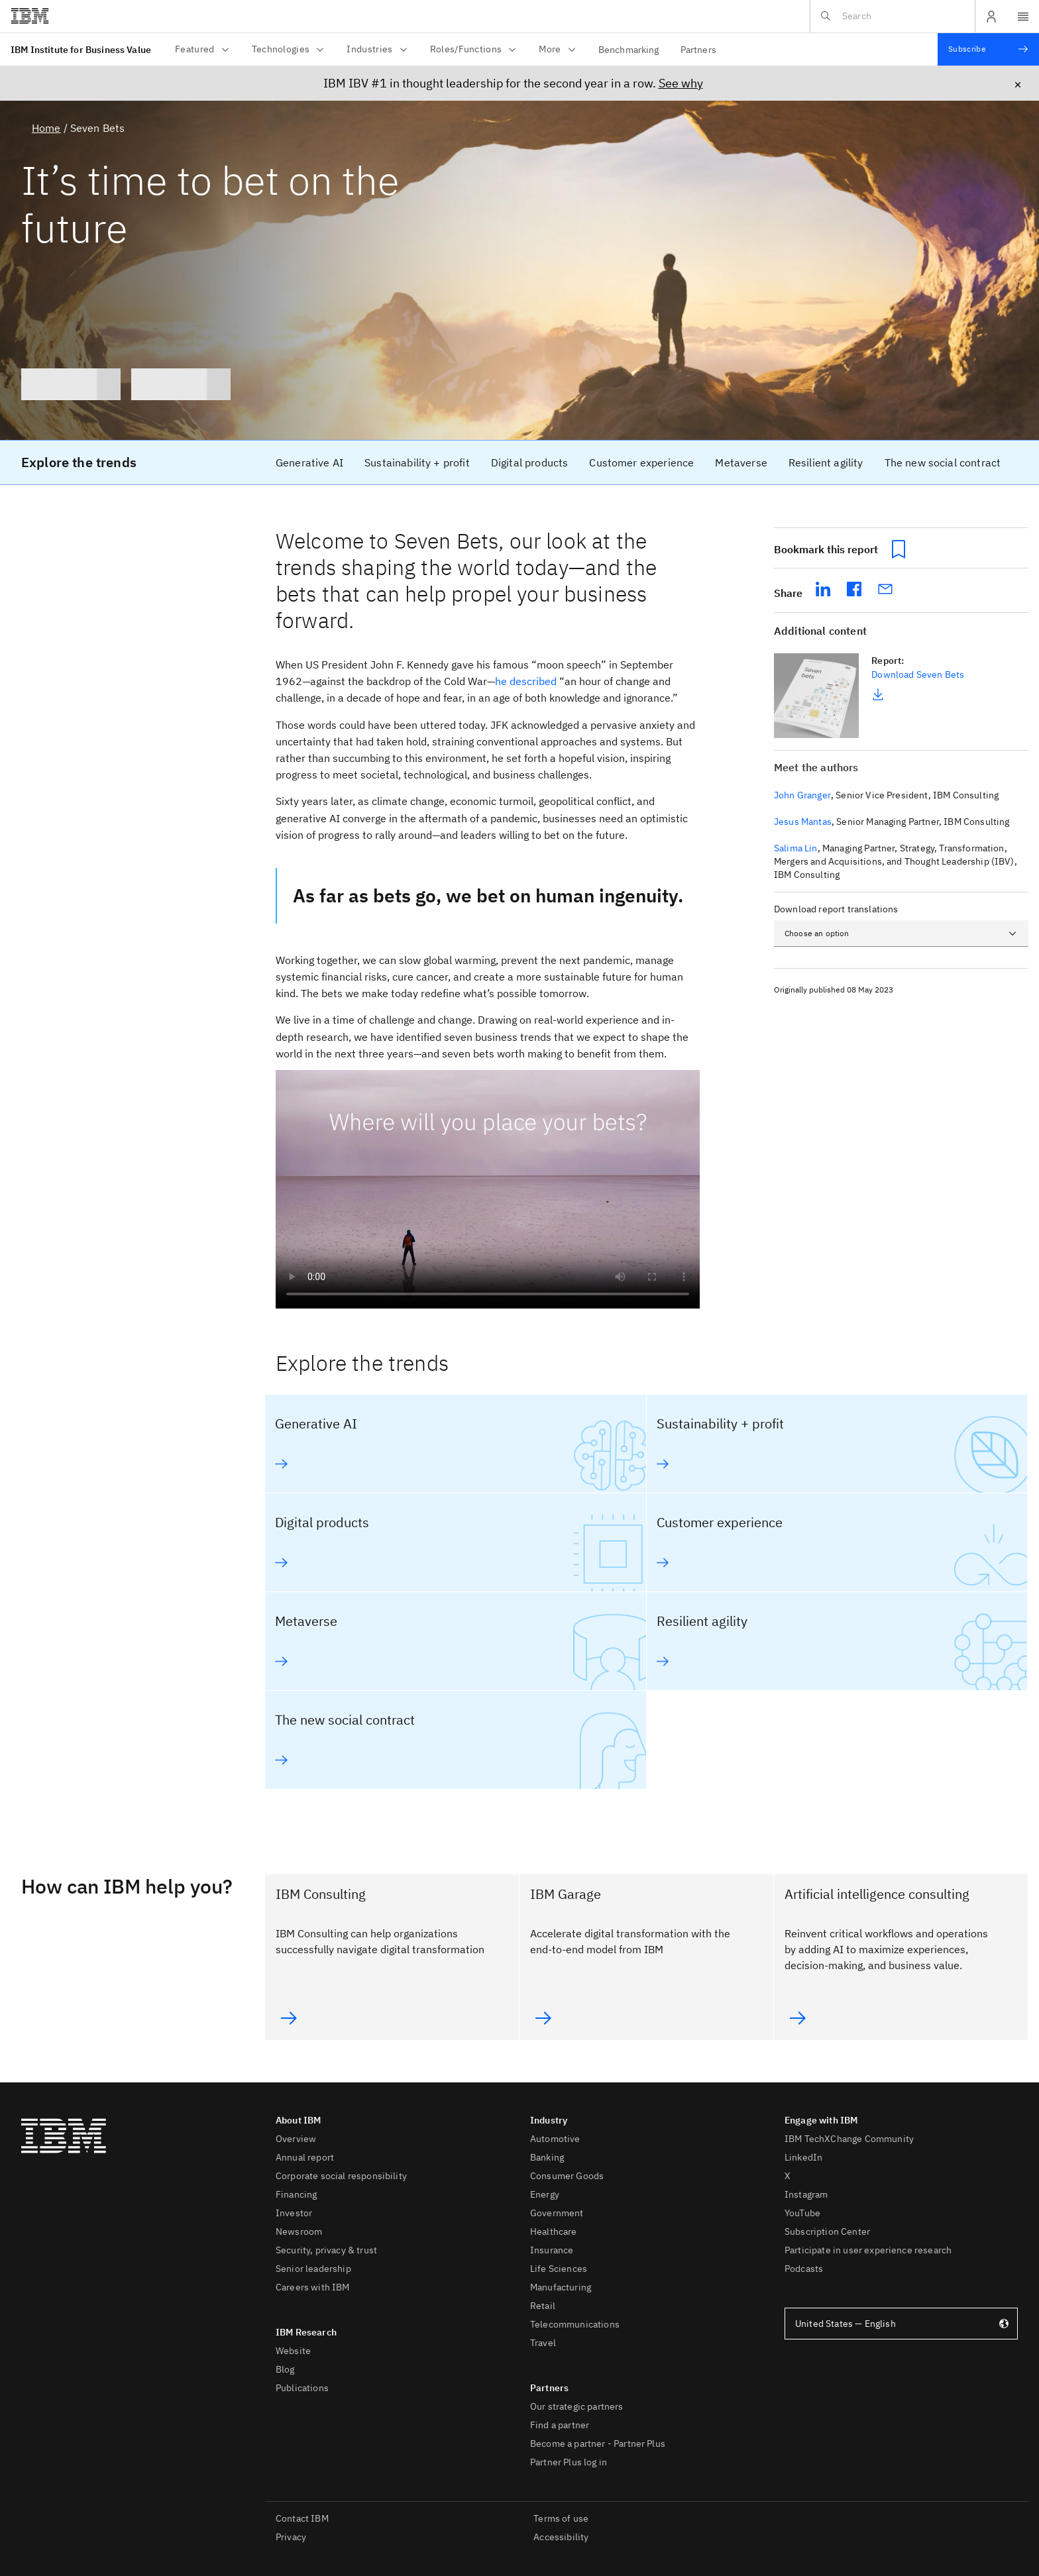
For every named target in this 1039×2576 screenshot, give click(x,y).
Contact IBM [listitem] (302, 2518)
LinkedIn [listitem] (803, 2157)
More (557, 49)
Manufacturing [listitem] (560, 2287)
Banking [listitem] (547, 2157)
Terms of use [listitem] (560, 2518)
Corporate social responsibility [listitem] (341, 2176)
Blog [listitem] (285, 2369)
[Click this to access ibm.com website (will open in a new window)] (30, 16)
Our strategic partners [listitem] (577, 2406)
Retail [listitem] (542, 2306)
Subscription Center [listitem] (827, 2231)
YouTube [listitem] (802, 2213)
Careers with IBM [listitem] (313, 2287)
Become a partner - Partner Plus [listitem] (597, 2443)
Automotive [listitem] (555, 2139)
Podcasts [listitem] (804, 2269)
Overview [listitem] (296, 2139)
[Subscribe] (988, 49)
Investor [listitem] (294, 2213)
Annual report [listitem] (305, 2157)
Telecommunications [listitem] (575, 2324)
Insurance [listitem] (551, 2250)
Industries (377, 49)
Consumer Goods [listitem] (567, 2176)
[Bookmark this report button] (898, 549)
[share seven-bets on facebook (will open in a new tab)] (854, 588)
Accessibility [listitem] (560, 2537)
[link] (309, 462)
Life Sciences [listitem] (558, 2269)
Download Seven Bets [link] (917, 674)
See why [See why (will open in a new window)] (681, 83)
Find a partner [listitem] (559, 2425)
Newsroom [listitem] (299, 2231)
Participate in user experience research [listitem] (868, 2250)
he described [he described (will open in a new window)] (526, 681)
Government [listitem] (557, 2213)
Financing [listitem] (296, 2194)
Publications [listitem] (302, 2388)
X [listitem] (788, 2176)
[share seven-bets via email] (886, 588)
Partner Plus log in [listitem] (568, 2462)
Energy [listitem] (544, 2194)
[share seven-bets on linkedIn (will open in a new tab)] (823, 588)
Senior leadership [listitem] (313, 2269)
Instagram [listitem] (806, 2194)
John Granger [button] (802, 795)
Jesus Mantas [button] (803, 822)
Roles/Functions (474, 49)
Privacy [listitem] (291, 2537)
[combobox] (901, 933)
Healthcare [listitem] (553, 2231)
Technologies (289, 49)
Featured (203, 49)
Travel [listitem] (543, 2343)
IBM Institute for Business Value (81, 50)
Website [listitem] (293, 2351)
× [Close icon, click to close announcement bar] (1018, 84)
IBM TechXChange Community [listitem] (849, 2139)
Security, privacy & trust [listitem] (326, 2250)
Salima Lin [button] (796, 848)
